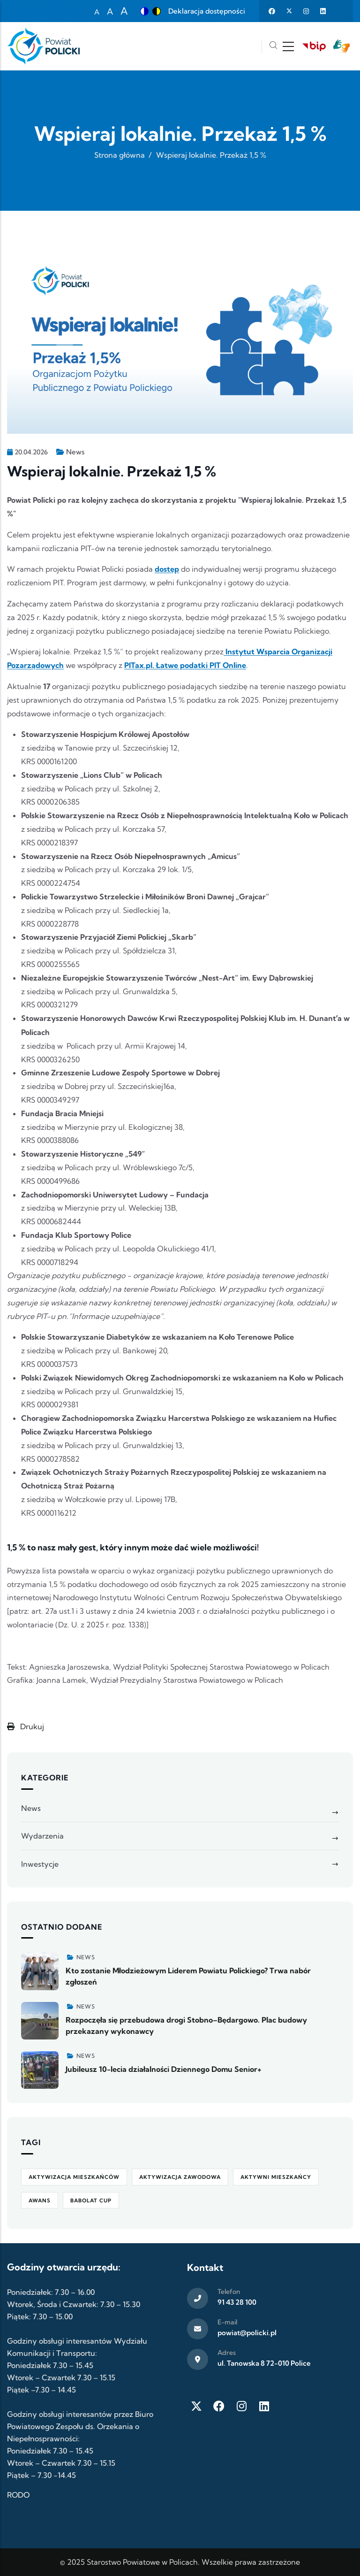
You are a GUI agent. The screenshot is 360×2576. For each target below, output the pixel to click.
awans (40, 2200)
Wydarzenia (42, 1835)
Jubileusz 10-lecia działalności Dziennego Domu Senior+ (164, 2069)
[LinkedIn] (264, 2406)
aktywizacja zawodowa (180, 2177)
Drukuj (25, 1726)
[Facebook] (219, 2406)
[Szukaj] (273, 46)
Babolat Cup (91, 2200)
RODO (18, 2494)
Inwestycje (40, 1864)
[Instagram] (241, 2406)
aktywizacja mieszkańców (74, 2177)
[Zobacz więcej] (40, 1971)
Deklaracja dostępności (206, 11)
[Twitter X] (196, 2406)
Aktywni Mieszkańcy (275, 2177)
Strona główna (119, 155)
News (75, 451)
